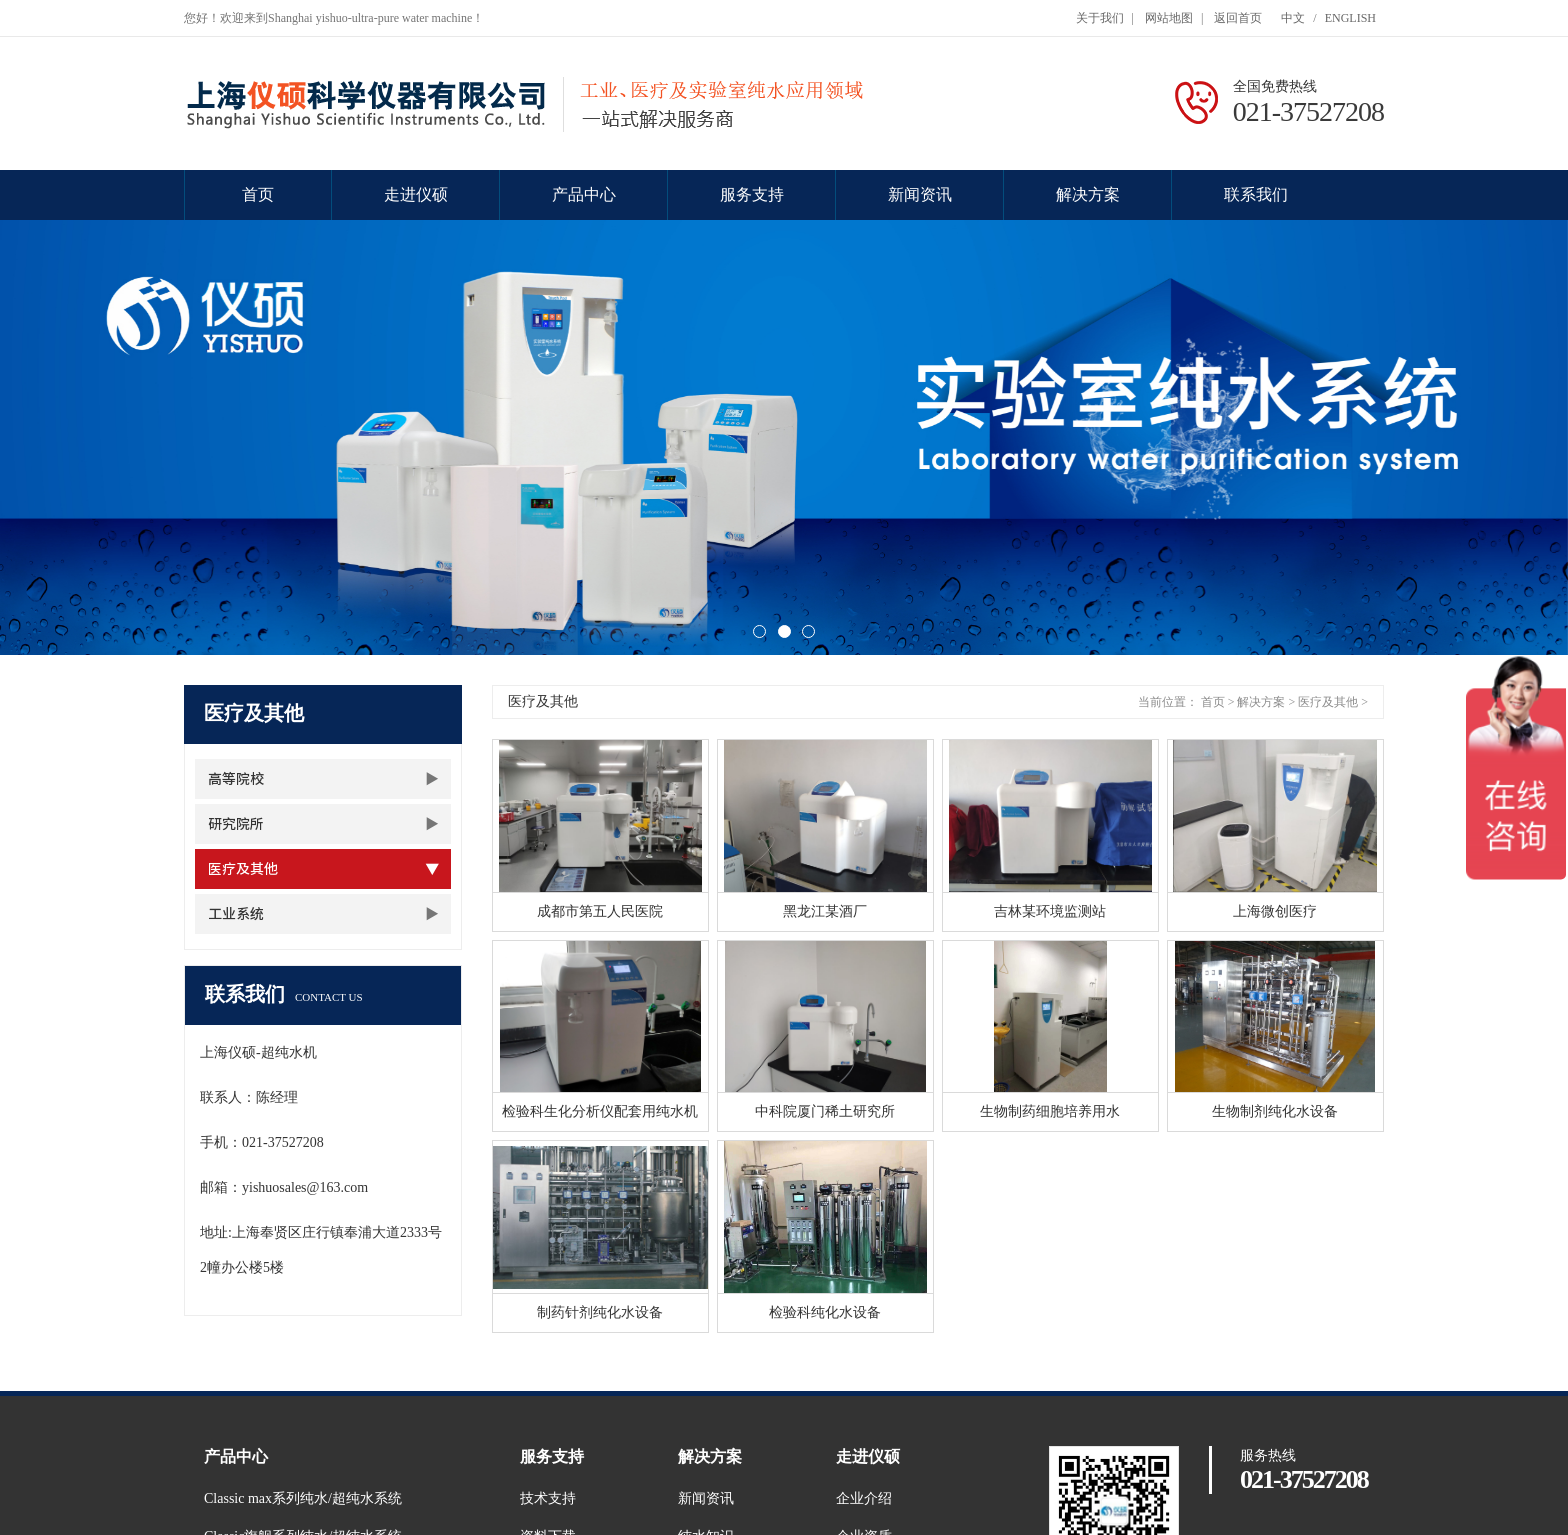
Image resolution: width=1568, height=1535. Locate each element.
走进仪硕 (416, 194)
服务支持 (752, 194)
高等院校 (236, 779)
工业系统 (236, 914)
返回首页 (1238, 18)
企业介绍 (864, 1498)
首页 (258, 194)
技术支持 (548, 1498)
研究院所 (236, 824)
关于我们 (1100, 18)
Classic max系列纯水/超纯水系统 (303, 1498)
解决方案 (1088, 194)
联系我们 (1256, 194)
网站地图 (1169, 18)
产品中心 (584, 194)
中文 (1293, 18)
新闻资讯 (920, 194)
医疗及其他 (243, 869)
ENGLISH (1350, 18)
